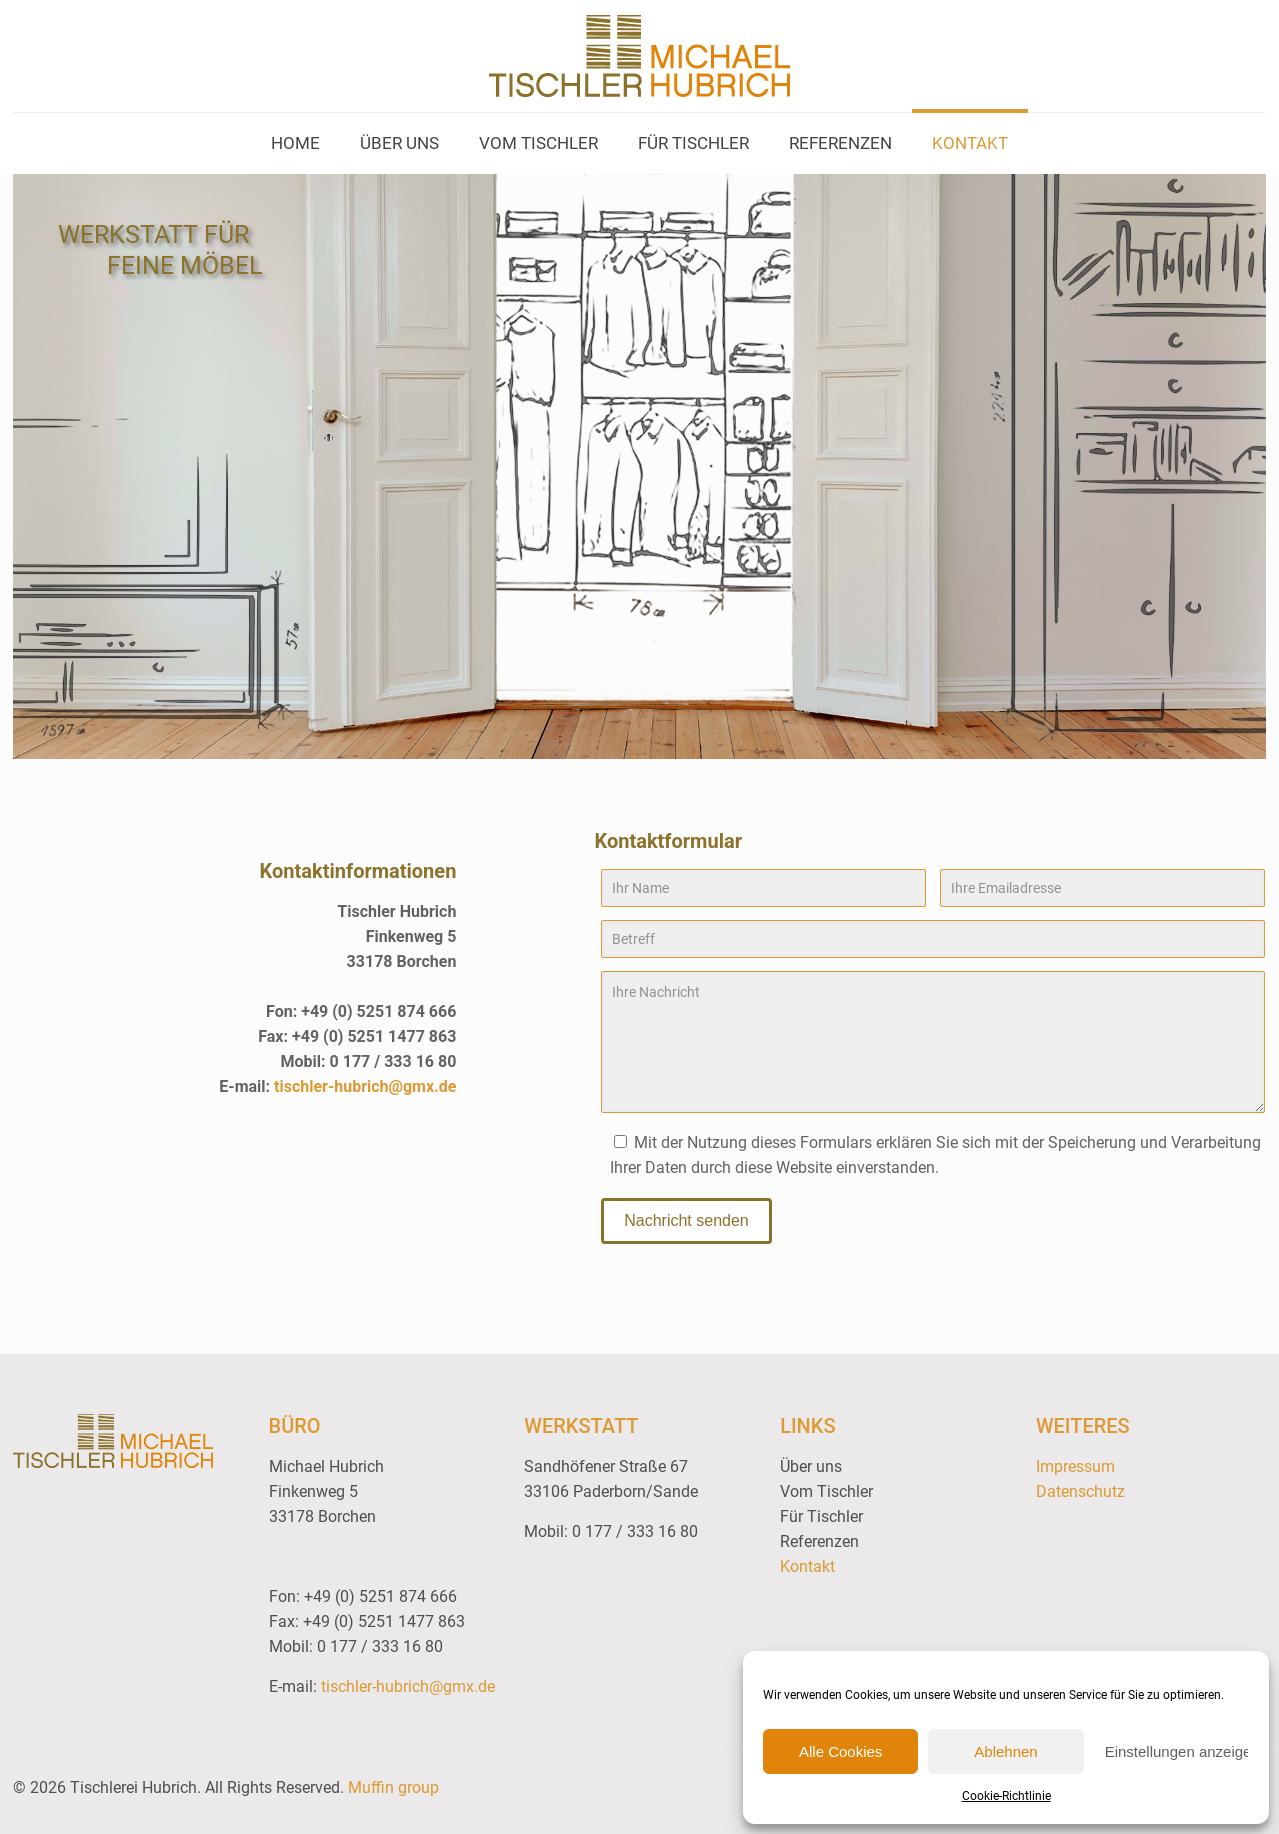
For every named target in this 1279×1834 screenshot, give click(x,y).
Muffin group (393, 1787)
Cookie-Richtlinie (1006, 1796)
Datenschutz (1080, 1491)
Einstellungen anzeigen (1177, 1751)
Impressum (1075, 1466)
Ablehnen (1005, 1751)
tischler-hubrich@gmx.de (365, 1086)
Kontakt (807, 1566)
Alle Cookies (840, 1751)
